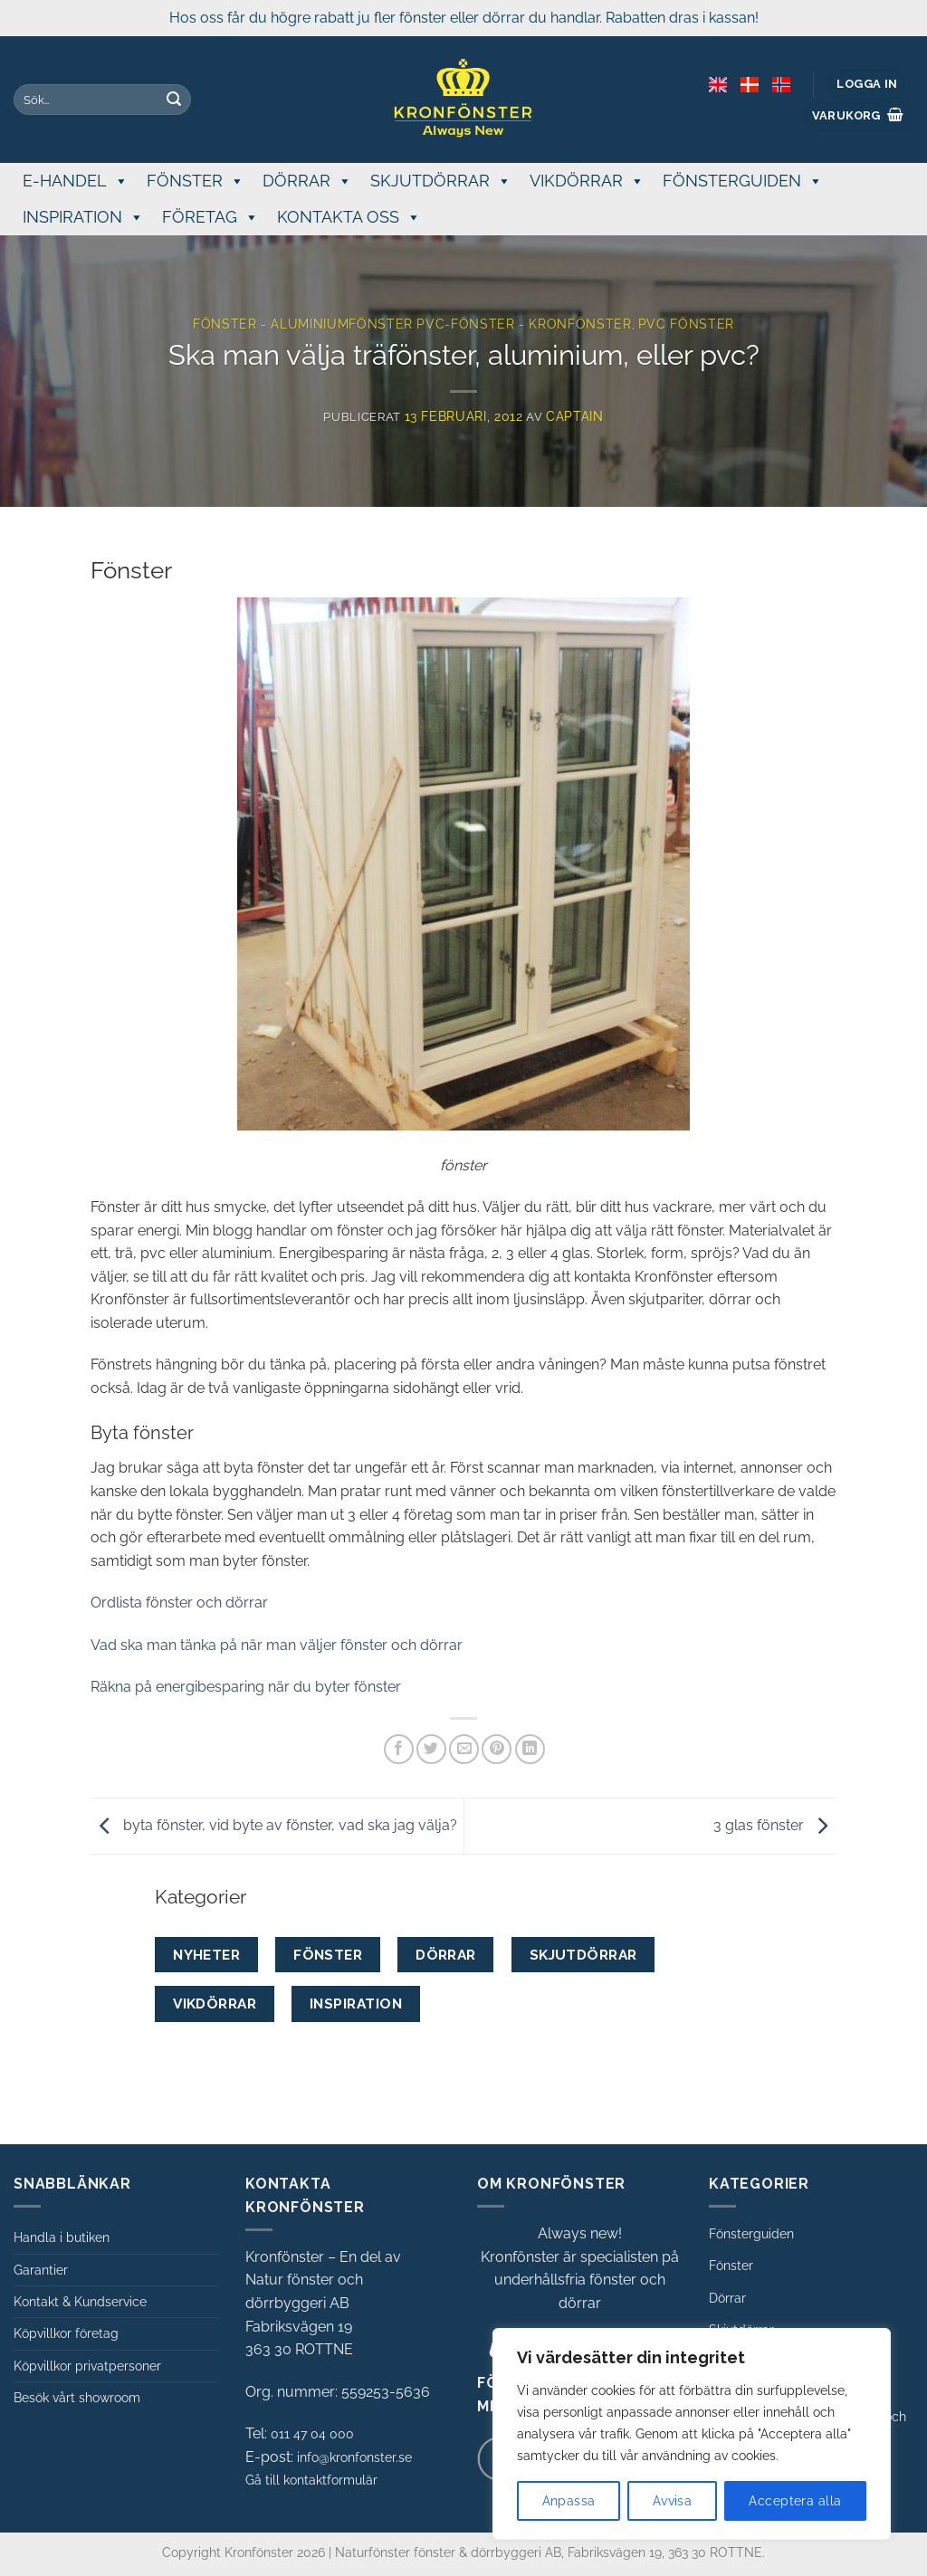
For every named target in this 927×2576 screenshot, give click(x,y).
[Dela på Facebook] (399, 1749)
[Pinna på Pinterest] (496, 1749)
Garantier (41, 2270)
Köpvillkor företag (66, 2333)
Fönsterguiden (751, 2234)
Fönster (731, 2265)
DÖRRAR (307, 180)
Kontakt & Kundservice (80, 2302)
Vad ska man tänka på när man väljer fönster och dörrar (277, 1645)
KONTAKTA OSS (349, 216)
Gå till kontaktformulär (311, 2480)
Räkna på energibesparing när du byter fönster (246, 1686)
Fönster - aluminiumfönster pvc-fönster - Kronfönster (412, 324)
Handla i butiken (62, 2237)
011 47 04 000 (312, 2434)
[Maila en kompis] (464, 1749)
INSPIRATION (83, 216)
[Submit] (173, 99)
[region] (691, 2434)
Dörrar (727, 2298)
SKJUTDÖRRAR (440, 180)
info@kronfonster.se (354, 2457)
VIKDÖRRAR (587, 180)
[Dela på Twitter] (431, 1749)
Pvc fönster (686, 324)
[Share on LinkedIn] (530, 1749)
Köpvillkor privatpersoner (87, 2366)
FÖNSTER (195, 180)
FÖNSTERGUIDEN (743, 180)
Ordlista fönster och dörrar (179, 1602)
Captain (575, 416)
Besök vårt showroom (77, 2397)
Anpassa (569, 2501)
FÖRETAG (210, 216)
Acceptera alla (795, 2501)
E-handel (76, 180)
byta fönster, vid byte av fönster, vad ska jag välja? (274, 1825)
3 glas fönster (774, 1825)
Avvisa (673, 2501)
